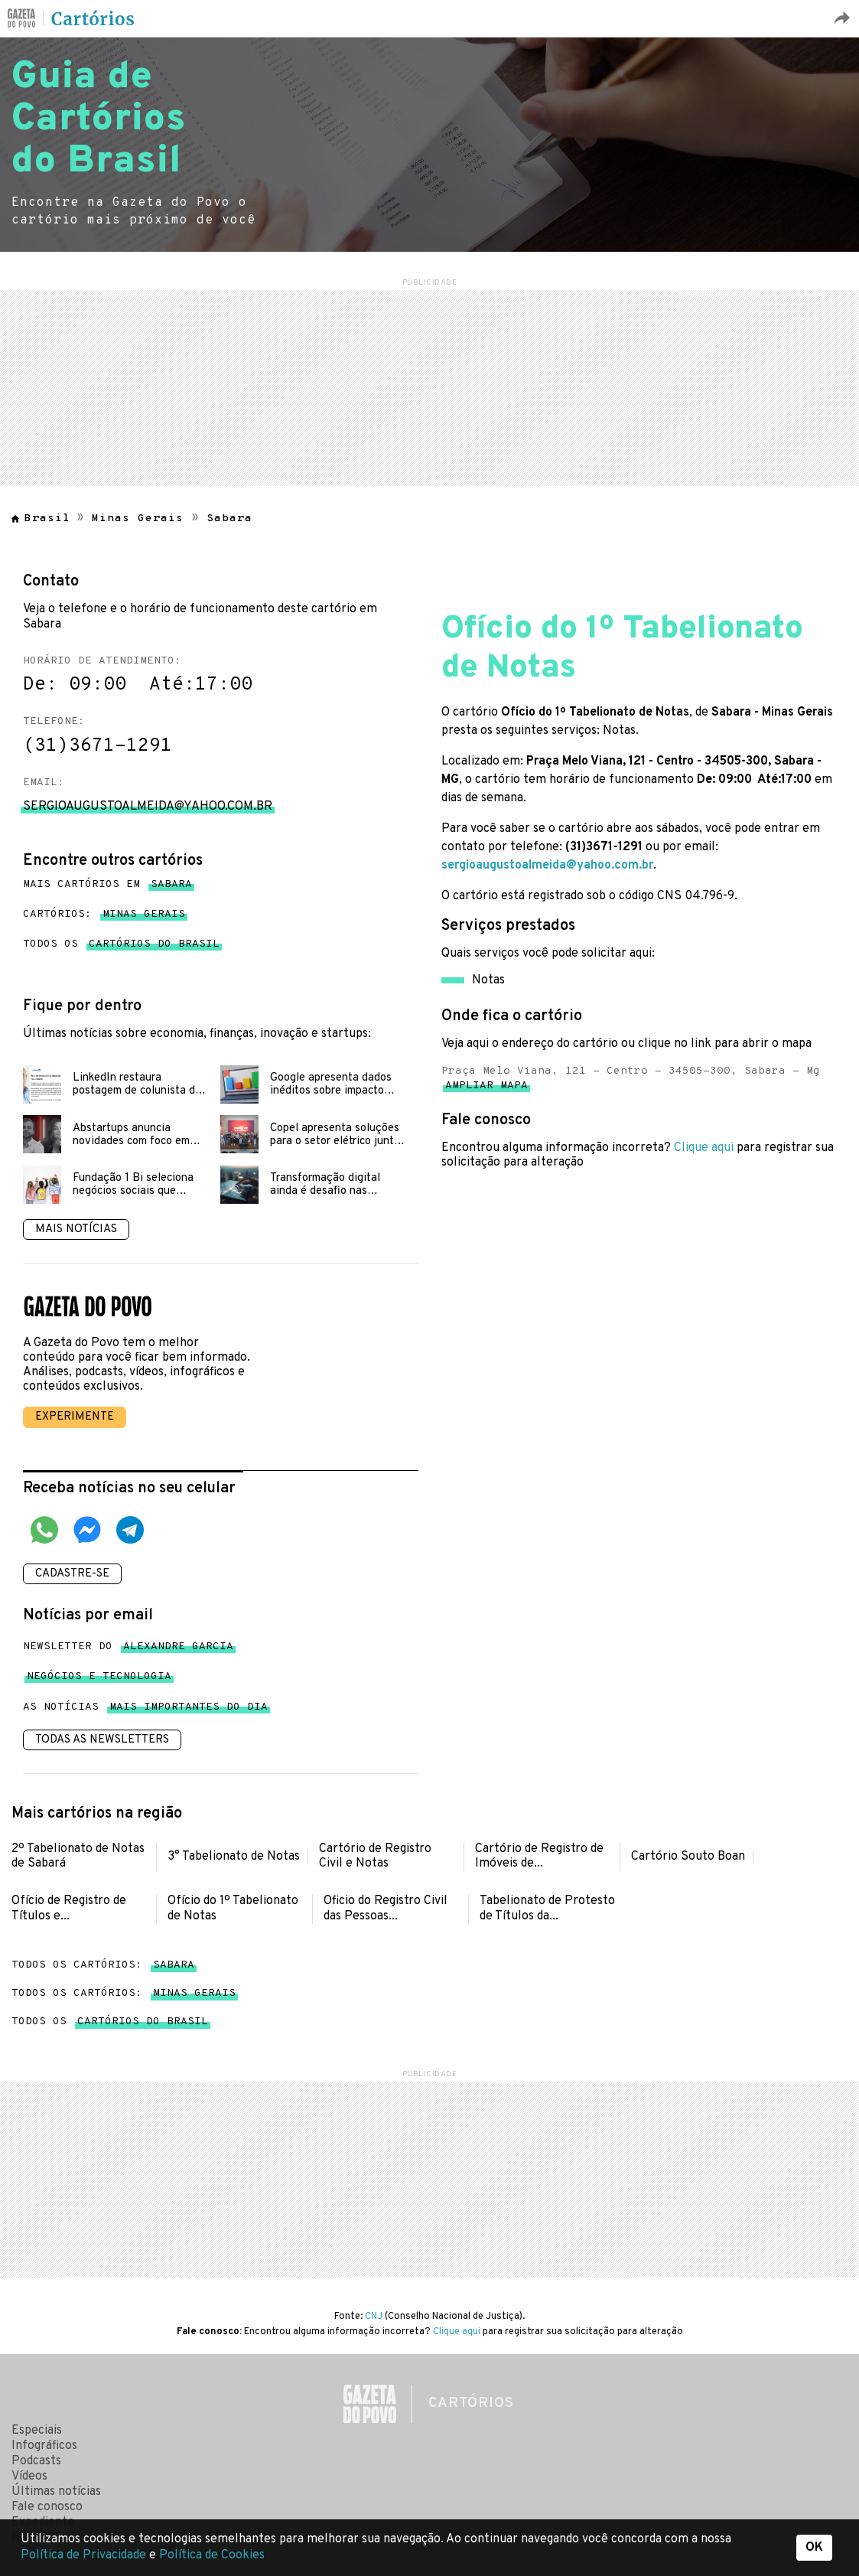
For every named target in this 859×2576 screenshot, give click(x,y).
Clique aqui (704, 1148)
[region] (430, 385)
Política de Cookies (212, 2555)
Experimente (74, 1417)
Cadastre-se (72, 1574)
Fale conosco (47, 2507)
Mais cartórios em (107, 885)
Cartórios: (104, 914)
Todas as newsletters (102, 1740)
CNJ (373, 2316)
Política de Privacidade (85, 2555)
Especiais (36, 2430)
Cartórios (93, 19)
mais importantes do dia (188, 1710)
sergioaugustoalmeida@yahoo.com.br (547, 865)
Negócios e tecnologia (99, 1679)
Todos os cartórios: (102, 1964)
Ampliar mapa (486, 1088)
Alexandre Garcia (178, 1649)
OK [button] (814, 2547)
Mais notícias (76, 1229)
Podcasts (36, 2461)
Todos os (121, 944)
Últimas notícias (56, 2491)
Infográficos (44, 2446)
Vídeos (29, 2476)
